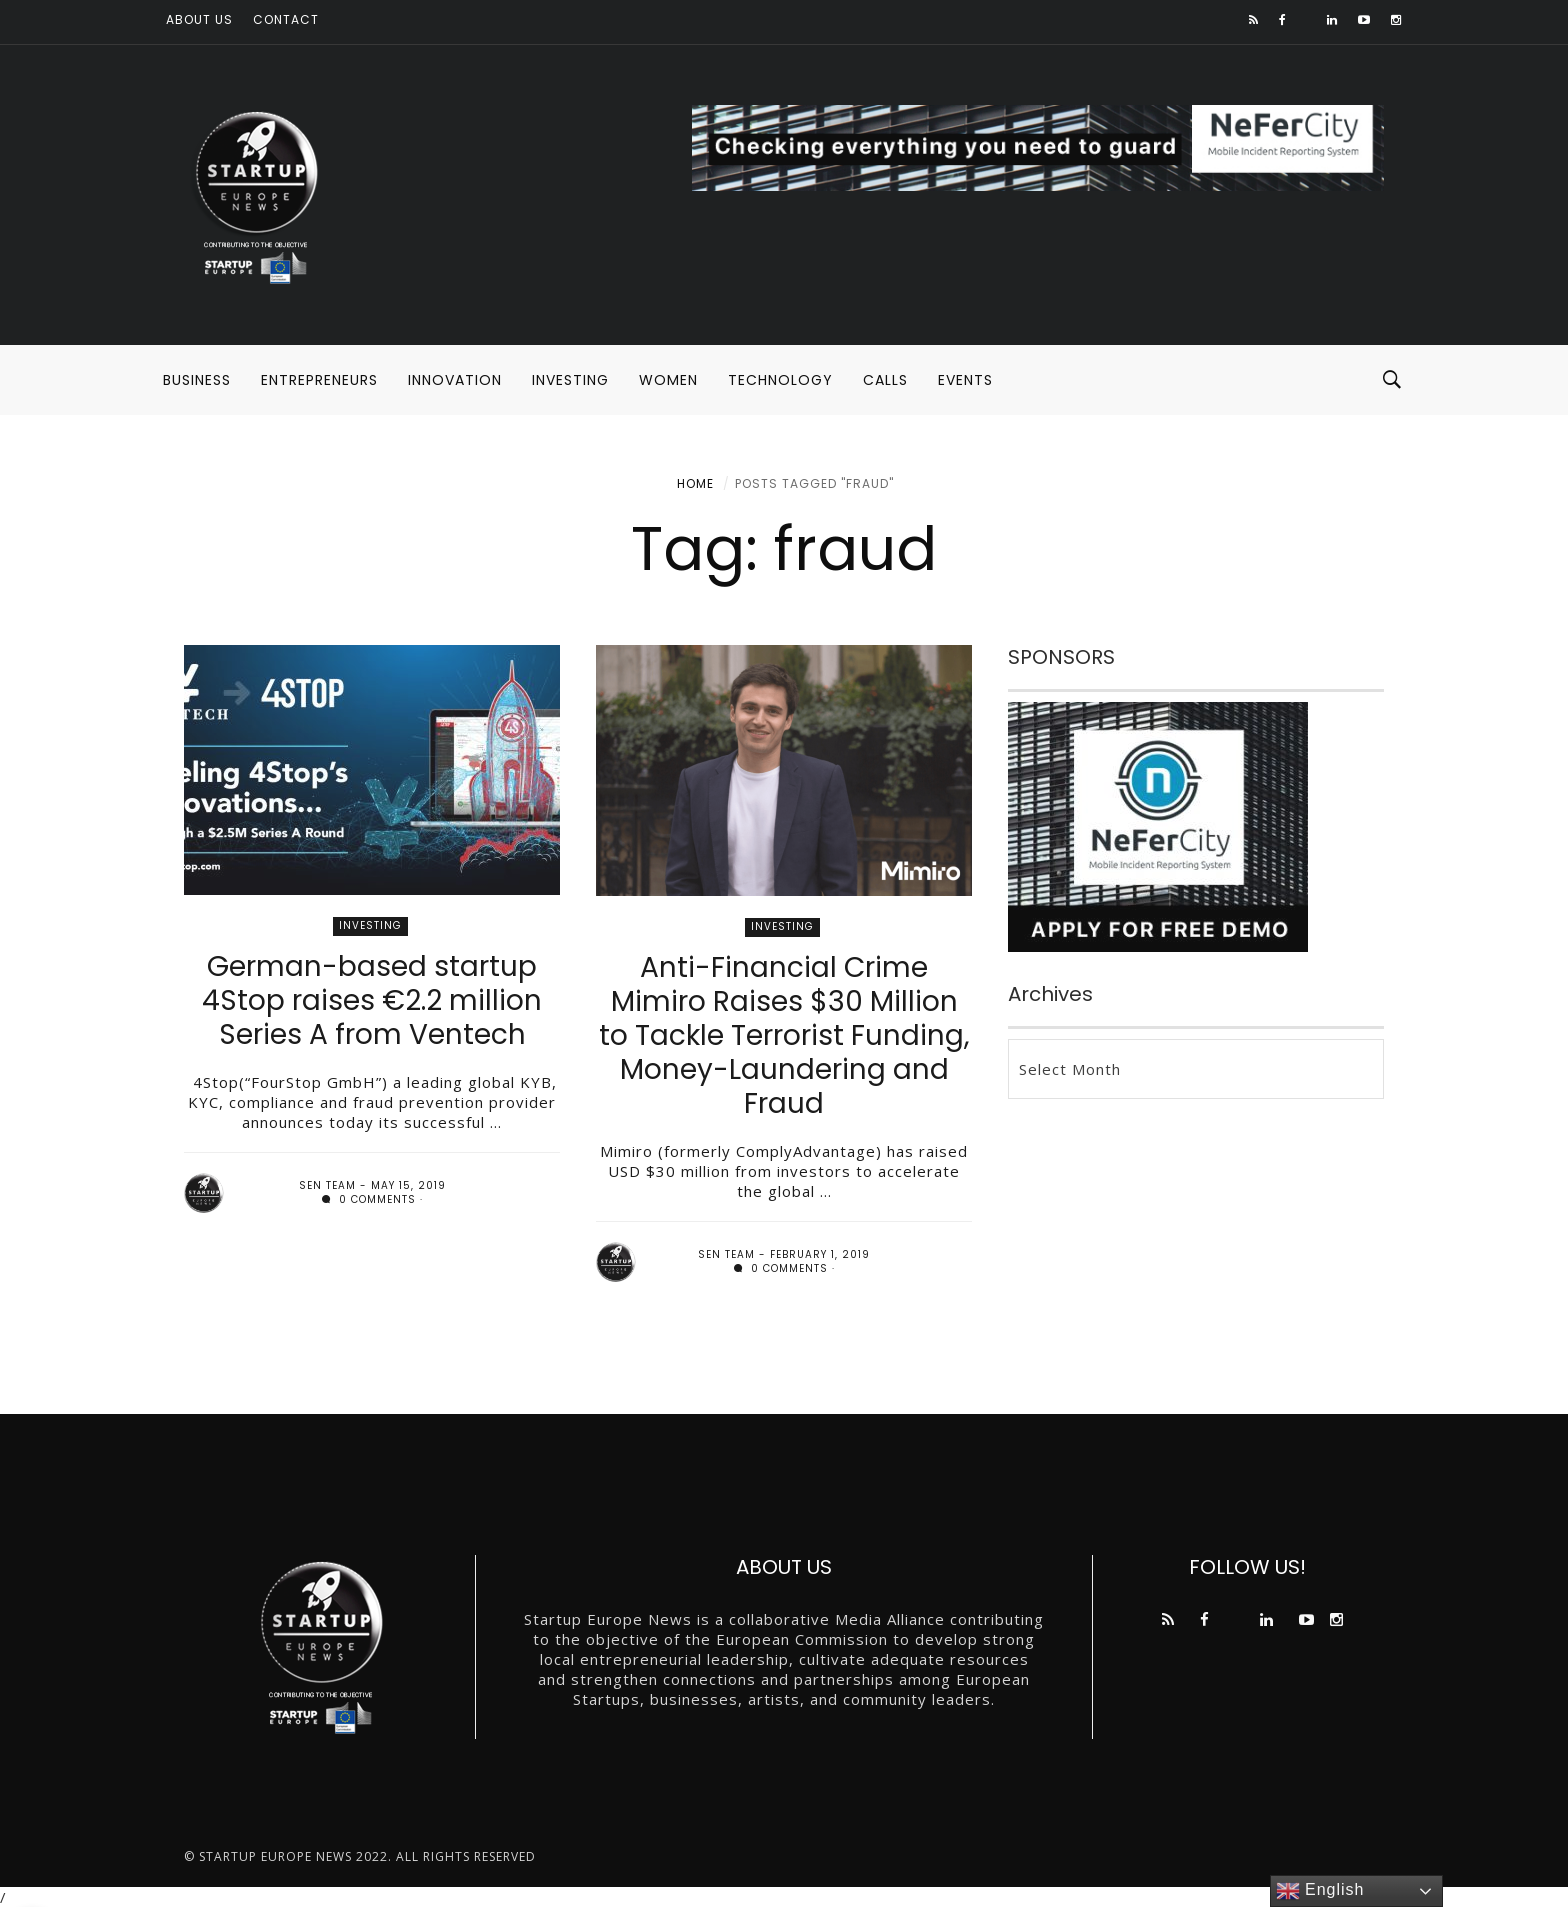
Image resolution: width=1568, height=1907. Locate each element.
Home (695, 483)
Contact (286, 19)
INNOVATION (455, 380)
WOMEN (668, 380)
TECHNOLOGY (780, 380)
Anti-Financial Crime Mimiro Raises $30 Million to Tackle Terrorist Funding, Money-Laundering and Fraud (784, 1035)
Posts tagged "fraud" (814, 483)
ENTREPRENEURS (319, 380)
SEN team (327, 1185)
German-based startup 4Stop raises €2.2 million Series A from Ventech (372, 1000)
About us (199, 19)
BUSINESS (197, 380)
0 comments (369, 1199)
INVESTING (570, 380)
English (1320, 1891)
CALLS (885, 380)
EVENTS (965, 380)
